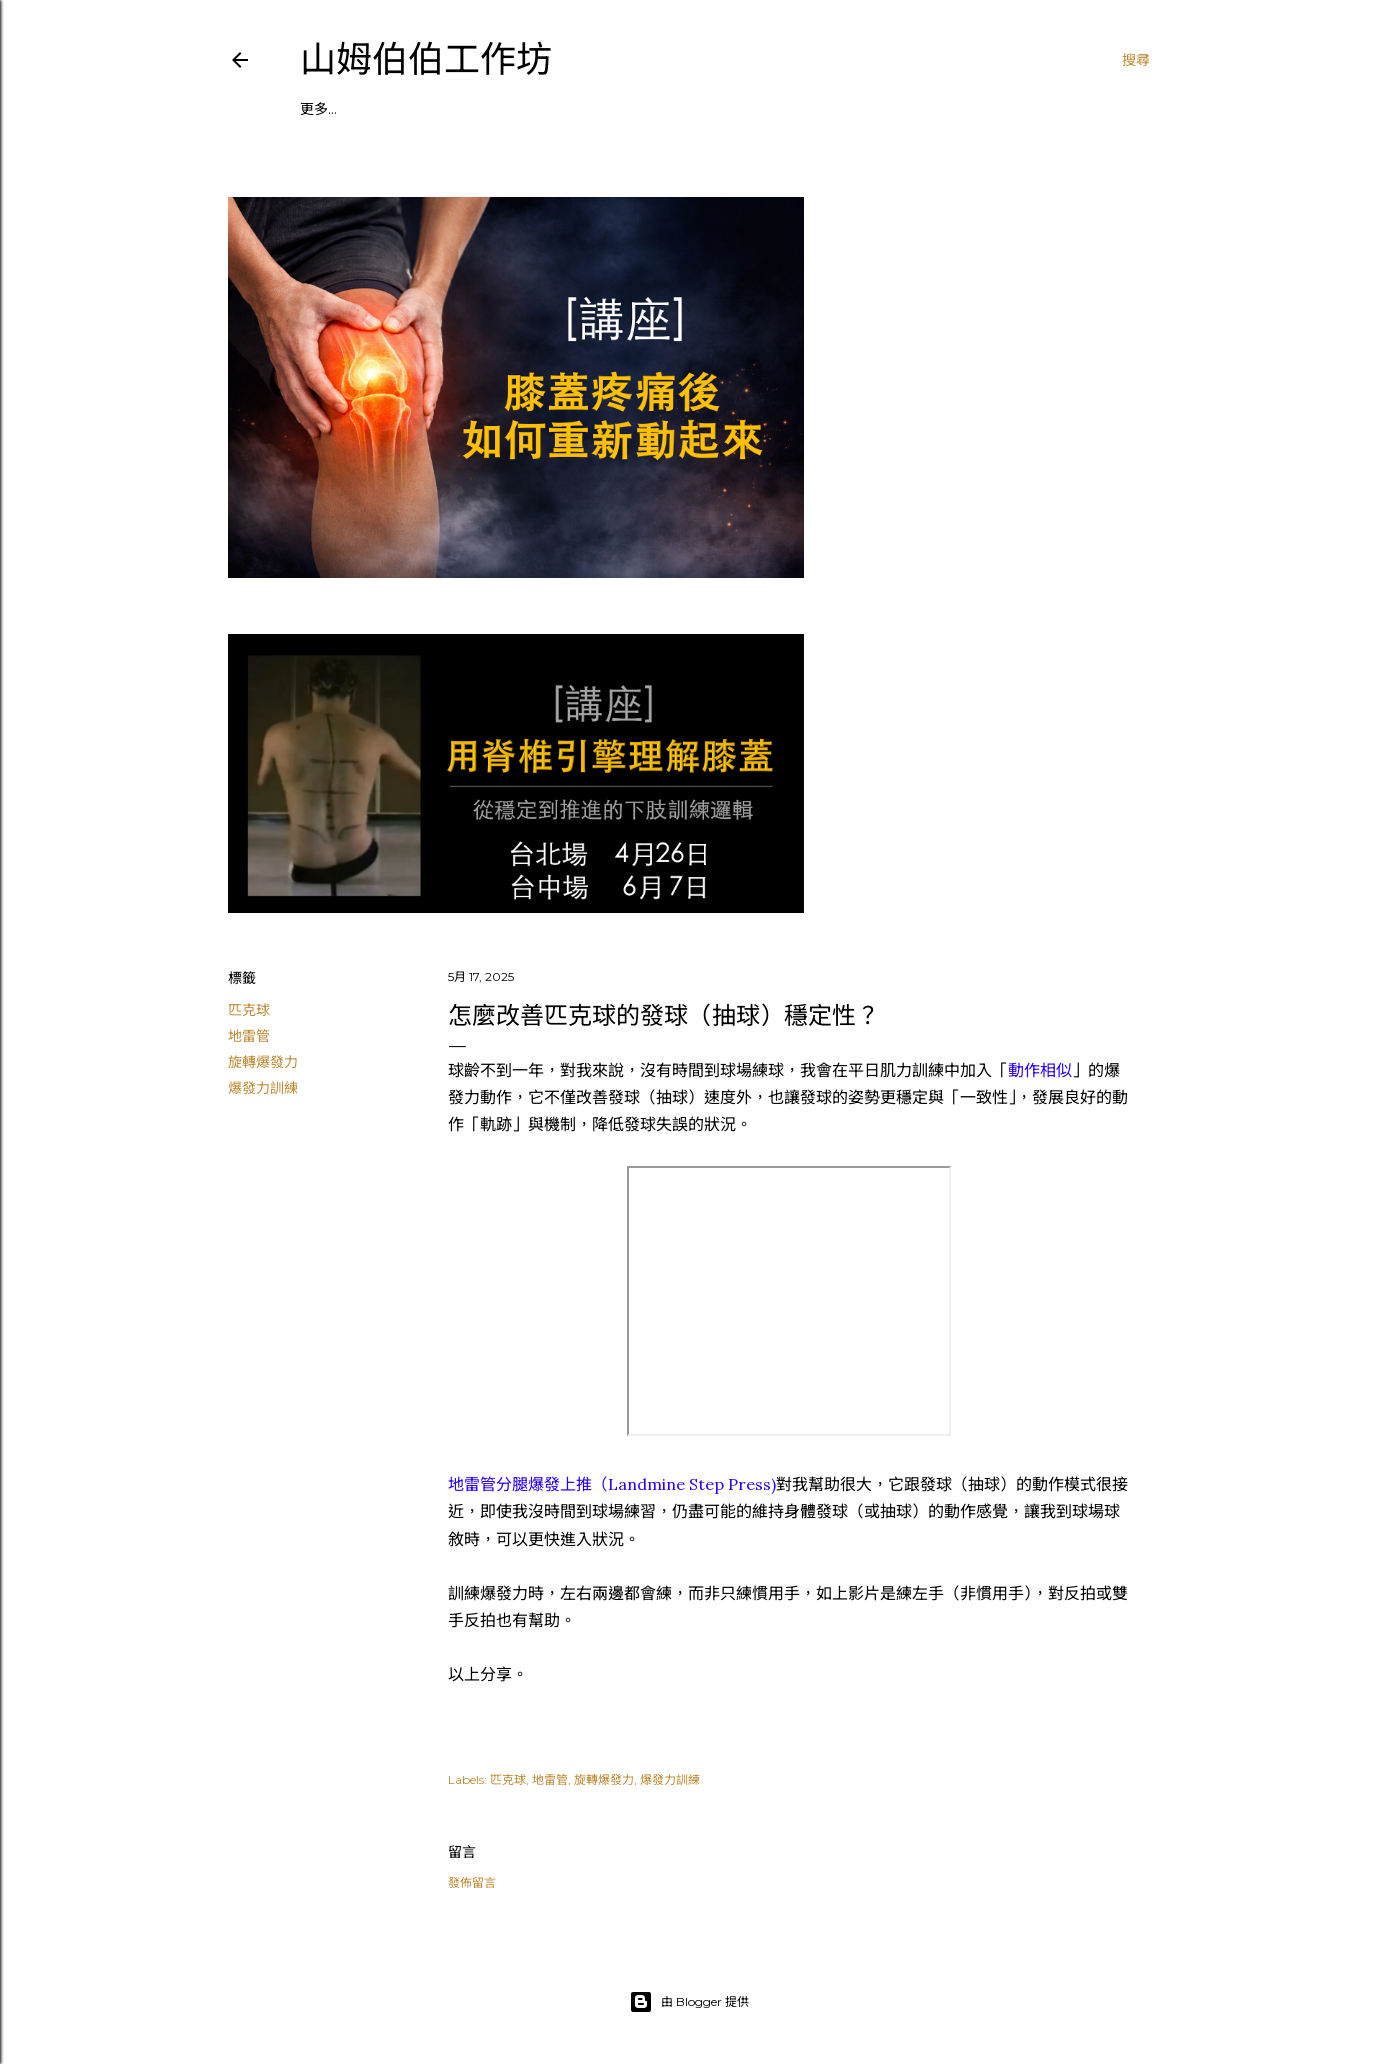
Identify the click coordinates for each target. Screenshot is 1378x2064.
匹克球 (249, 1010)
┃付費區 (571, 109)
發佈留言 (472, 1882)
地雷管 (249, 1036)
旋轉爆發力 (263, 1062)
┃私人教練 (430, 109)
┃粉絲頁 (504, 109)
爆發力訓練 (263, 1088)
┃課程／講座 (342, 109)
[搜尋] (1136, 60)
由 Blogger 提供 (689, 2002)
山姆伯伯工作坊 (426, 59)
